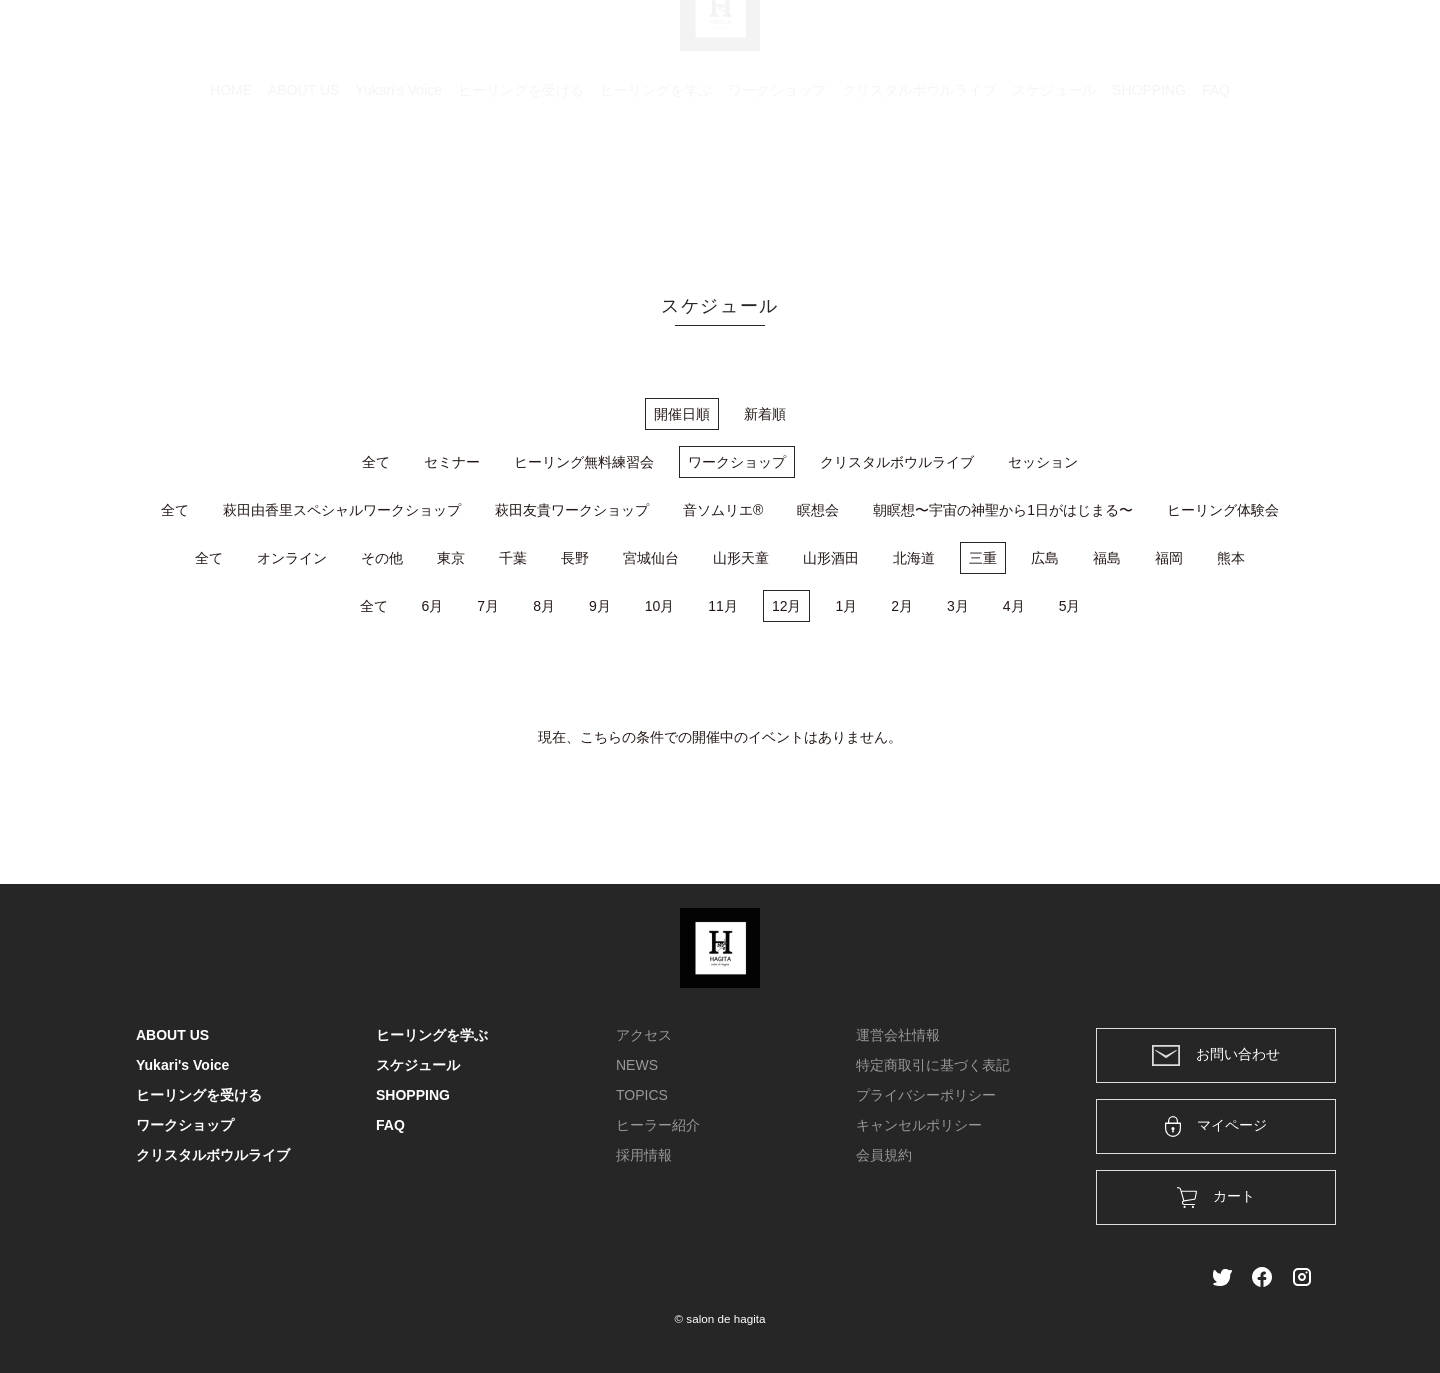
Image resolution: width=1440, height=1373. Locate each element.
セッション (1043, 462)
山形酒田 (831, 558)
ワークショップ (777, 185)
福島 (1107, 558)
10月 (660, 606)
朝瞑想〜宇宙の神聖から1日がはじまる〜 (1003, 510)
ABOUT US (303, 185)
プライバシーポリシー (926, 1095)
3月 (958, 606)
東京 (451, 558)
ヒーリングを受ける (521, 185)
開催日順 (682, 414)
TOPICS (642, 1095)
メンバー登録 (1269, 42)
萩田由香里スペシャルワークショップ (342, 510)
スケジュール (1054, 185)
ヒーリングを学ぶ (656, 185)
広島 (1045, 558)
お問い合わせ (1216, 1055)
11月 (723, 606)
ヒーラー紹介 (658, 1125)
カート (1087, 42)
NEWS (637, 1065)
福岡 (1169, 558)
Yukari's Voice (398, 185)
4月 (1014, 606)
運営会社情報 (898, 1035)
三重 (983, 558)
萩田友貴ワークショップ (572, 510)
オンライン (292, 558)
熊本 (1231, 558)
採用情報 (644, 1155)
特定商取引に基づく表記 (933, 1065)
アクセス (644, 1035)
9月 (600, 606)
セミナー (452, 462)
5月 (1070, 606)
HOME (231, 185)
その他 (382, 558)
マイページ (1216, 1126)
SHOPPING (1149, 185)
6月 (433, 606)
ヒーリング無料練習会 (584, 462)
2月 (902, 606)
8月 (544, 606)
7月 (488, 606)
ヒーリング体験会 (1223, 510)
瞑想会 (818, 510)
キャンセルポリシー (919, 1125)
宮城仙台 (651, 558)
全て (376, 462)
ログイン (1168, 42)
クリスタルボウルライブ (919, 185)
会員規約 (884, 1155)
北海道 (914, 558)
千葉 (513, 558)
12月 (787, 606)
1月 (846, 606)
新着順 (765, 414)
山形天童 (741, 558)
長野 (575, 558)
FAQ (1216, 185)
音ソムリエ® (723, 510)
